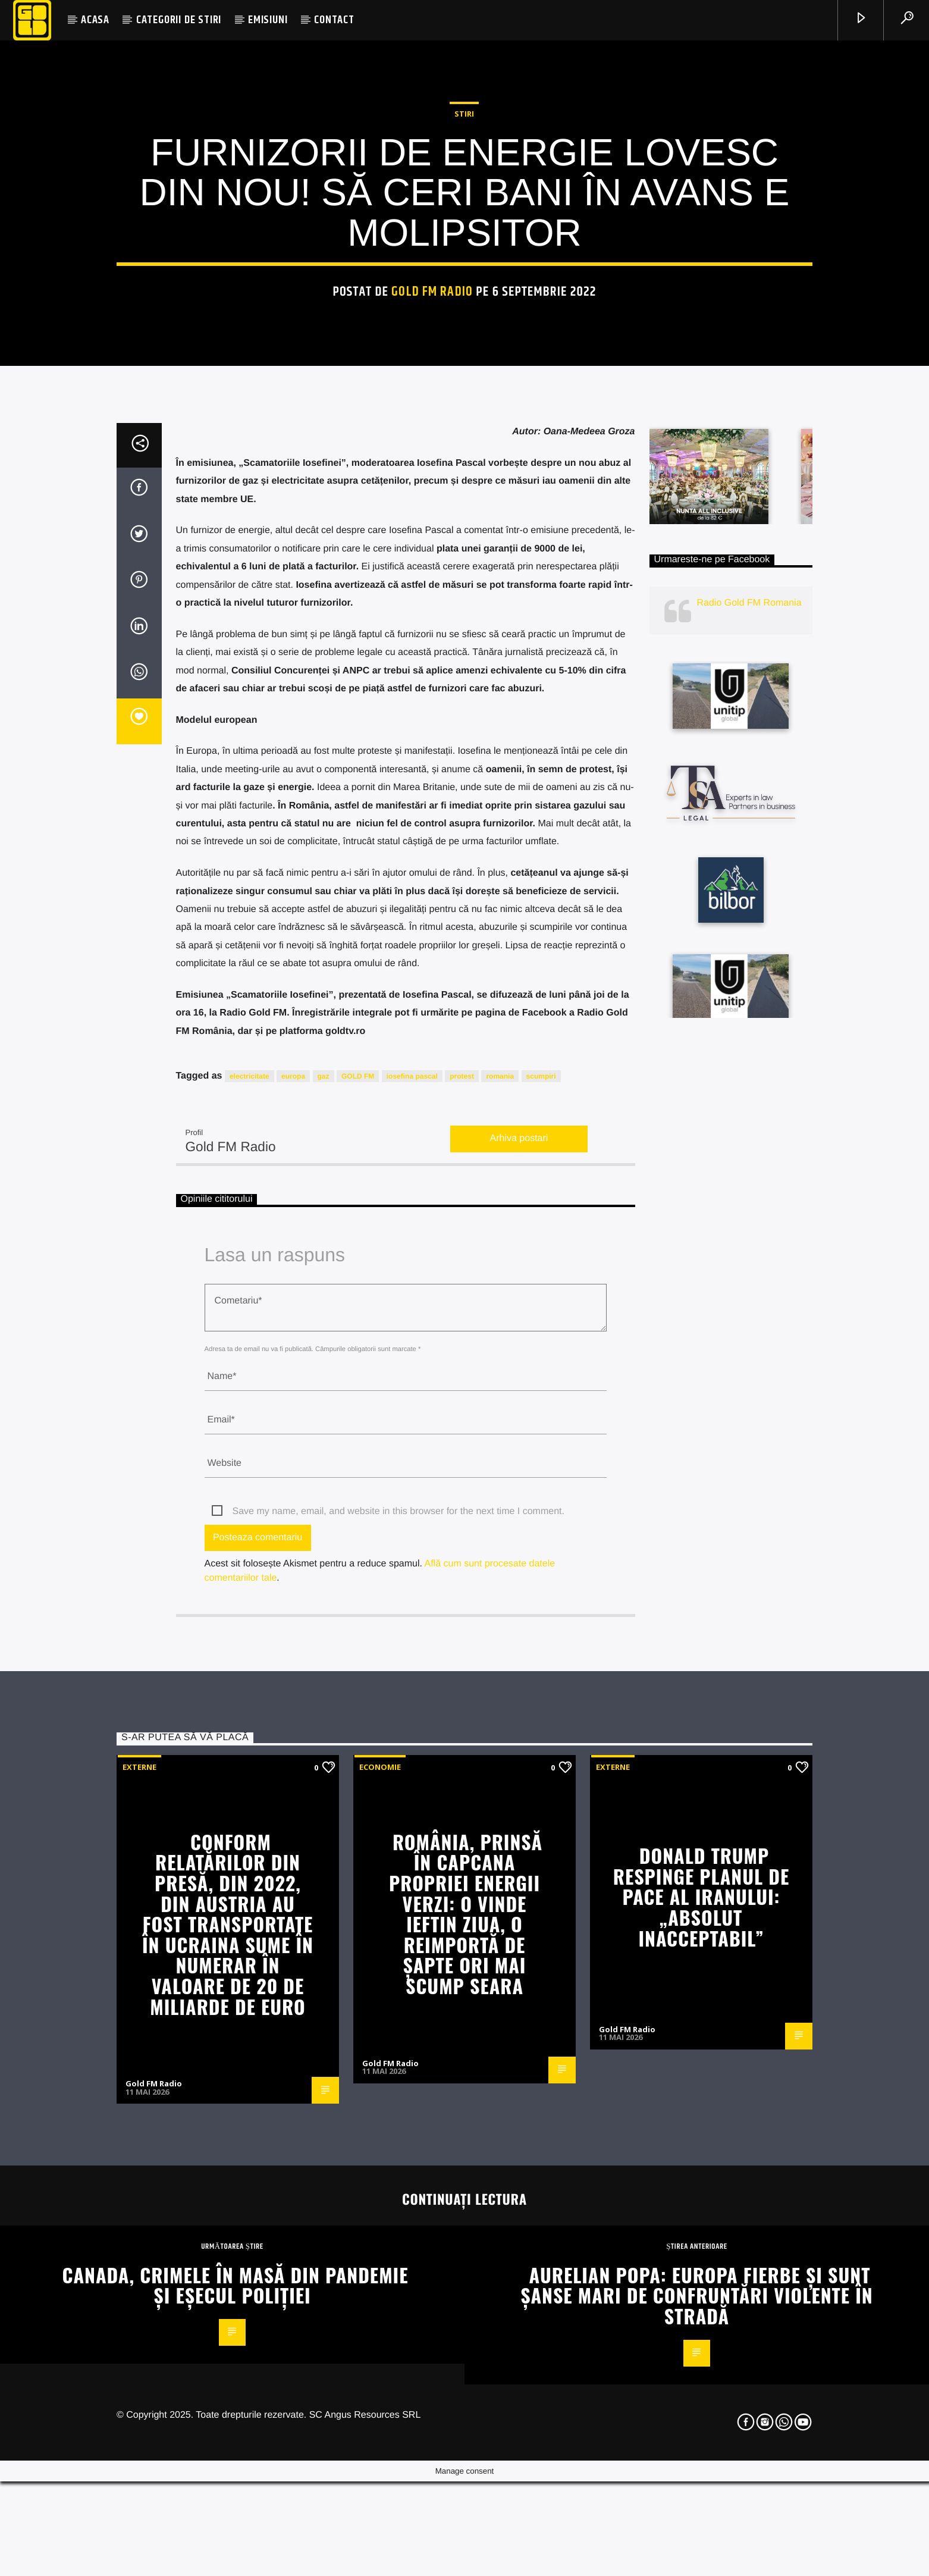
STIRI (464, 377)
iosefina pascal (412, 1651)
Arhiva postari (519, 1714)
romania (500, 1651)
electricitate (249, 1651)
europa (293, 1651)
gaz (323, 1651)
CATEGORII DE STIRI (178, 20)
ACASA (95, 20)
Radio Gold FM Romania (749, 1179)
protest (462, 1651)
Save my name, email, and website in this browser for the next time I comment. (398, 2087)
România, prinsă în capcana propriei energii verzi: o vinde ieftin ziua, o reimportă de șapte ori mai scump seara (465, 2489)
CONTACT (334, 20)
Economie (380, 2342)
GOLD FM (357, 1651)
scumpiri (541, 1651)
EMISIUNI (267, 20)
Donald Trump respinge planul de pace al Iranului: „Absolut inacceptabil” (701, 2472)
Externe (139, 2342)
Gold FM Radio (432, 555)
